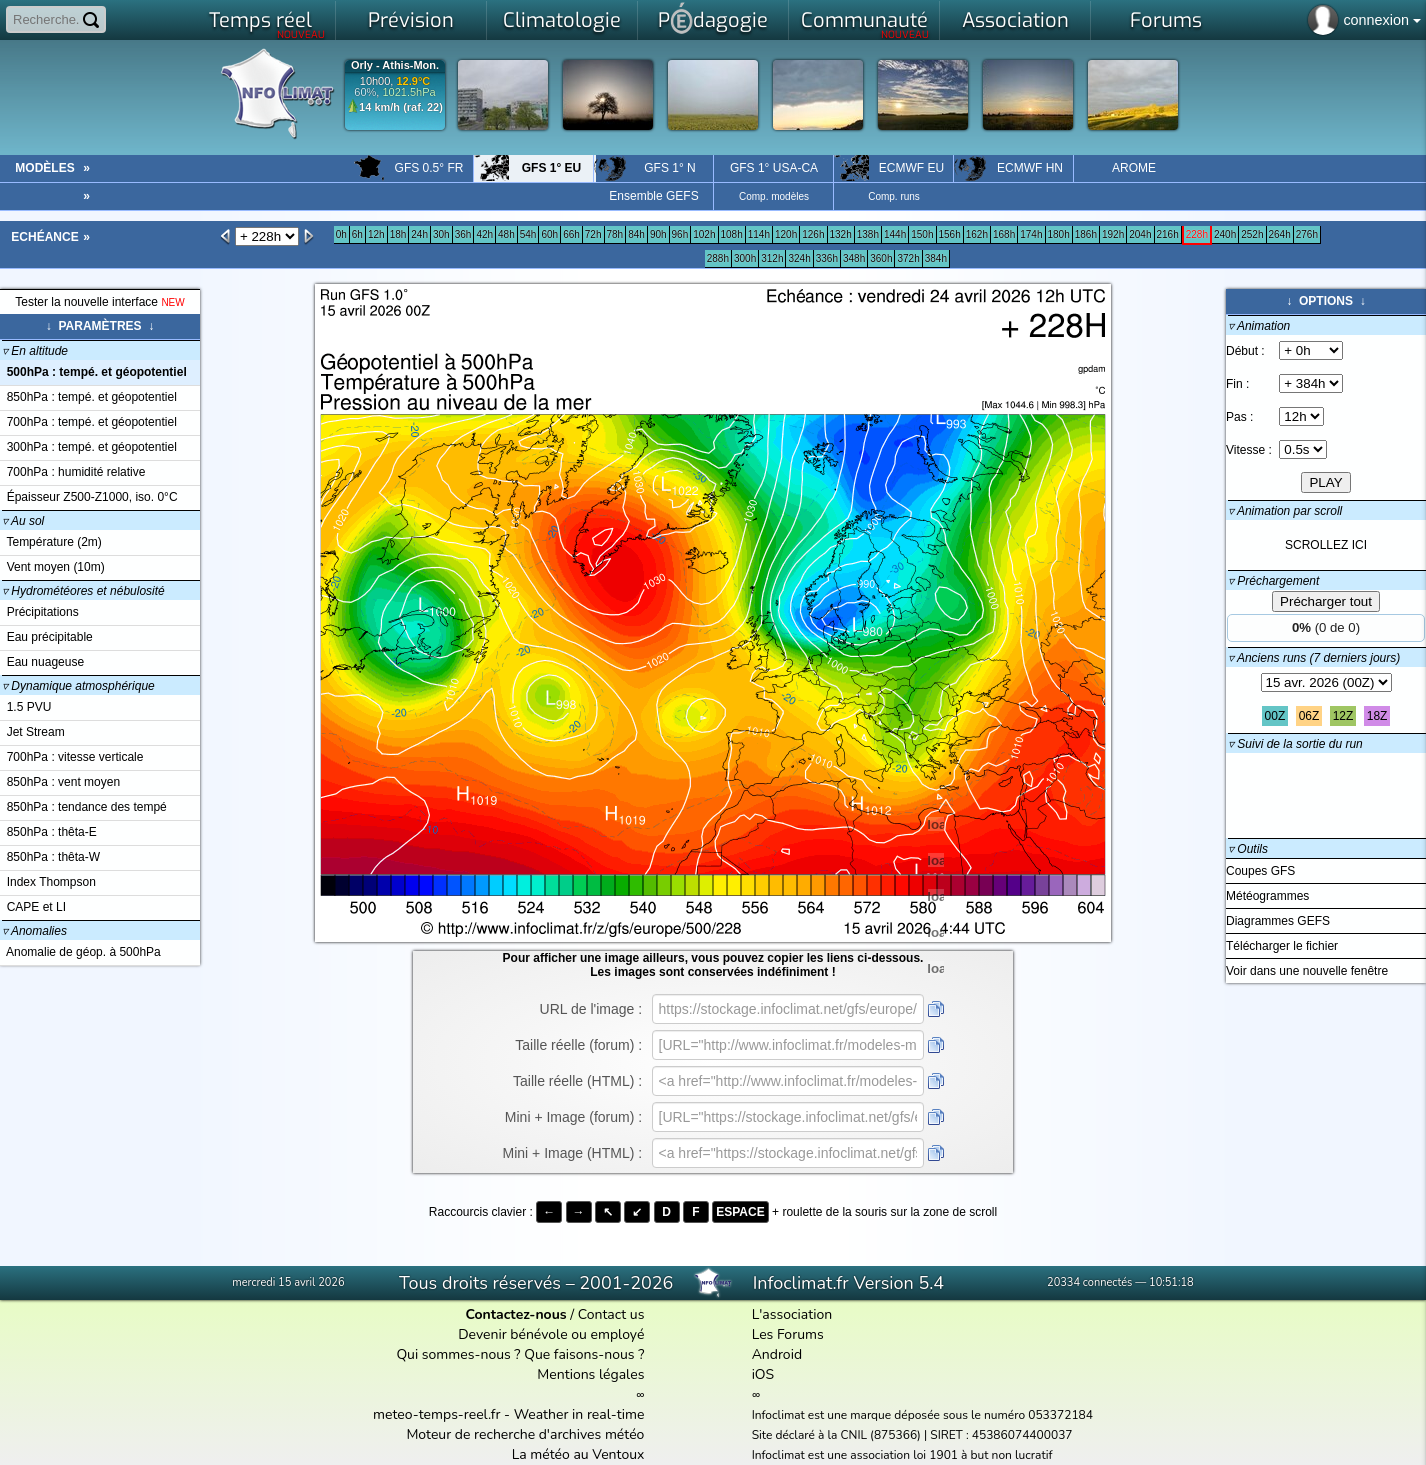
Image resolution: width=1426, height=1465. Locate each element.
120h (786, 234)
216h (1168, 234)
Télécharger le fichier (1282, 946)
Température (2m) (51, 542)
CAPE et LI (33, 907)
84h (636, 234)
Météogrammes (1267, 896)
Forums (1166, 20)
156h (950, 234)
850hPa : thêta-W (50, 857)
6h (357, 234)
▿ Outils (1248, 849)
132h (841, 234)
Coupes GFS (1260, 871)
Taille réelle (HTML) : (577, 1081)
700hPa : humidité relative (72, 472)
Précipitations (39, 612)
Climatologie (562, 20)
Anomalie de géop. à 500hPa (80, 952)
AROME (1134, 168)
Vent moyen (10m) (52, 567)
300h (745, 258)
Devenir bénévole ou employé (551, 1334)
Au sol (23, 521)
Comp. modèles (774, 196)
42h (484, 234)
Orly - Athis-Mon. (395, 65)
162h (977, 234)
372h (908, 258)
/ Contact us (554, 1314)
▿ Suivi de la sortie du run (1295, 744)
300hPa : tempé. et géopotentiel (88, 447)
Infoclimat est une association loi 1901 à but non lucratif (902, 1455)
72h (593, 234)
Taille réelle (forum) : (578, 1045)
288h (718, 258)
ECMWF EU (889, 168)
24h (419, 234)
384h (936, 258)
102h (704, 234)
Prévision (411, 20)
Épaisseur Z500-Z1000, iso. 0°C (89, 497)
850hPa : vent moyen (60, 782)
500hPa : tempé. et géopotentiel (93, 372)
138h (868, 234)
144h (895, 234)
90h (658, 234)
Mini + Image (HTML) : (573, 1153)
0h (341, 234)
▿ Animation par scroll (1285, 511)
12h (376, 234)
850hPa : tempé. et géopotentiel (88, 397)
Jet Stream (32, 732)
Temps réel (267, 24)
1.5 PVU (25, 707)
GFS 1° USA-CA (774, 168)
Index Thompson (48, 882)
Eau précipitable (46, 637)
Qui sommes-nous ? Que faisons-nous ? (520, 1354)
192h (1113, 234)
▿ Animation (1259, 326)
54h (528, 234)
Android (777, 1354)
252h (1252, 234)
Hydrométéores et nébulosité (83, 591)
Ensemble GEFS (653, 196)
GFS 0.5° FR (408, 168)
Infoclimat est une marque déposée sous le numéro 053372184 (922, 1415)
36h (463, 234)
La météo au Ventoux (578, 1454)
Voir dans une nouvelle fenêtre (1307, 971)
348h (854, 258)
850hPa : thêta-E (48, 832)
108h (732, 234)
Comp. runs (894, 196)
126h (813, 234)
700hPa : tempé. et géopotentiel (88, 422)
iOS (763, 1374)
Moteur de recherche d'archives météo (525, 1434)
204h (1140, 234)
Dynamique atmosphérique (78, 686)
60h (549, 234)
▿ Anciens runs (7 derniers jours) (1314, 658)
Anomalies (34, 931)
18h (398, 234)
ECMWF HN (1008, 168)
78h (615, 234)
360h (881, 258)
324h (799, 258)
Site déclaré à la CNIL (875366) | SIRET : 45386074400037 (912, 1435)
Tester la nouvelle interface (99, 302)
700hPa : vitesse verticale (71, 757)
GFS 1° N (645, 168)
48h (506, 234)
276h (1307, 234)
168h (1004, 234)
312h (772, 258)
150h (922, 234)
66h (571, 234)
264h (1280, 234)
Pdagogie (713, 18)
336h (827, 258)
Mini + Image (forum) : (573, 1117)
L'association (792, 1314)
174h (1031, 234)
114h (759, 234)
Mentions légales (590, 1374)
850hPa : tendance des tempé (83, 807)
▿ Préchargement (1273, 581)
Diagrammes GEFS (1278, 921)
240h (1225, 234)
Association (1015, 20)
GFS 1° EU (527, 168)
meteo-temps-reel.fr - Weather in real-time (508, 1414)
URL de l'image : (591, 1009)
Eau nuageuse (42, 662)
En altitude (35, 351)
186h (1086, 234)
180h (1059, 234)
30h (441, 234)
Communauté (865, 24)
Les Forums (788, 1334)
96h (680, 234)
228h (1197, 234)
